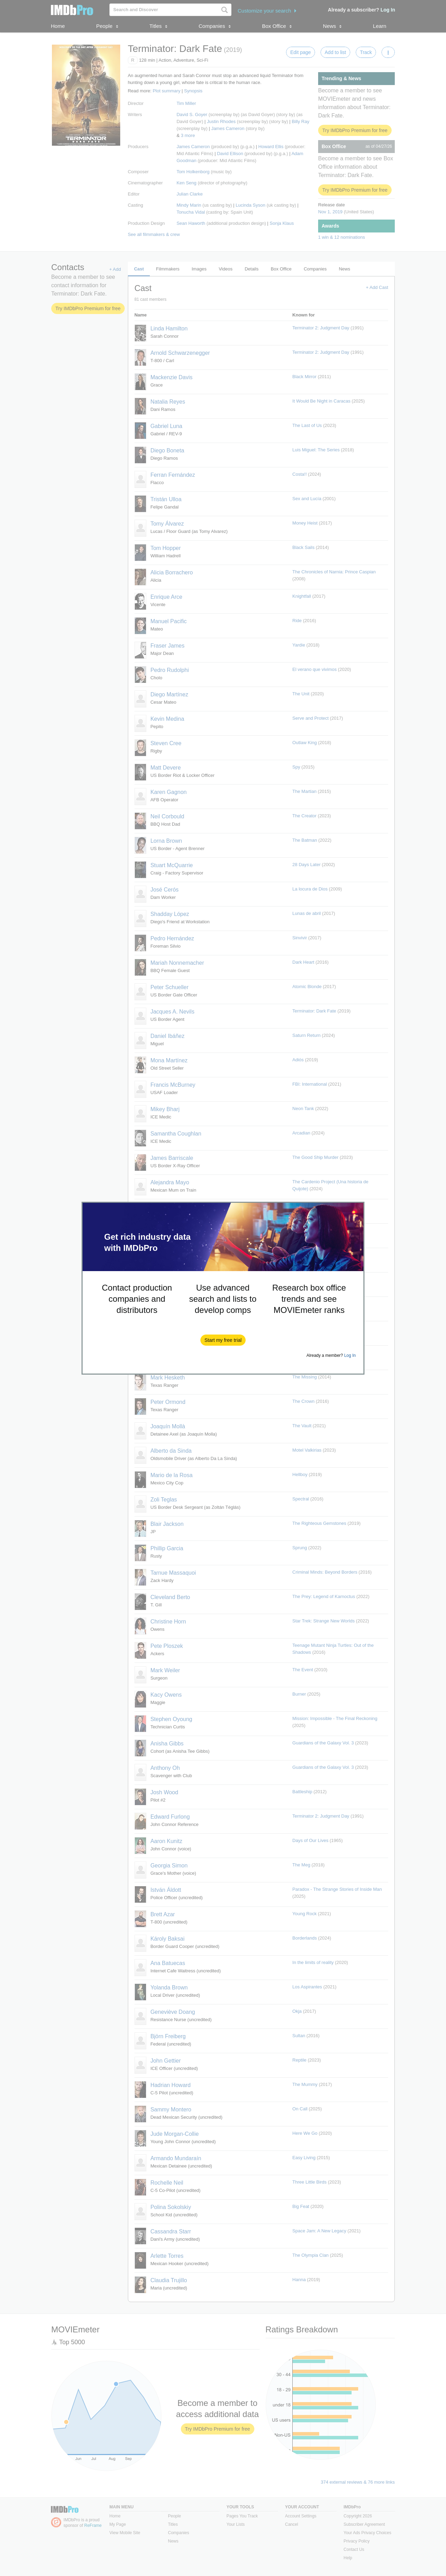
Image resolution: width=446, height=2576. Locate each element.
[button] (223, 1340)
